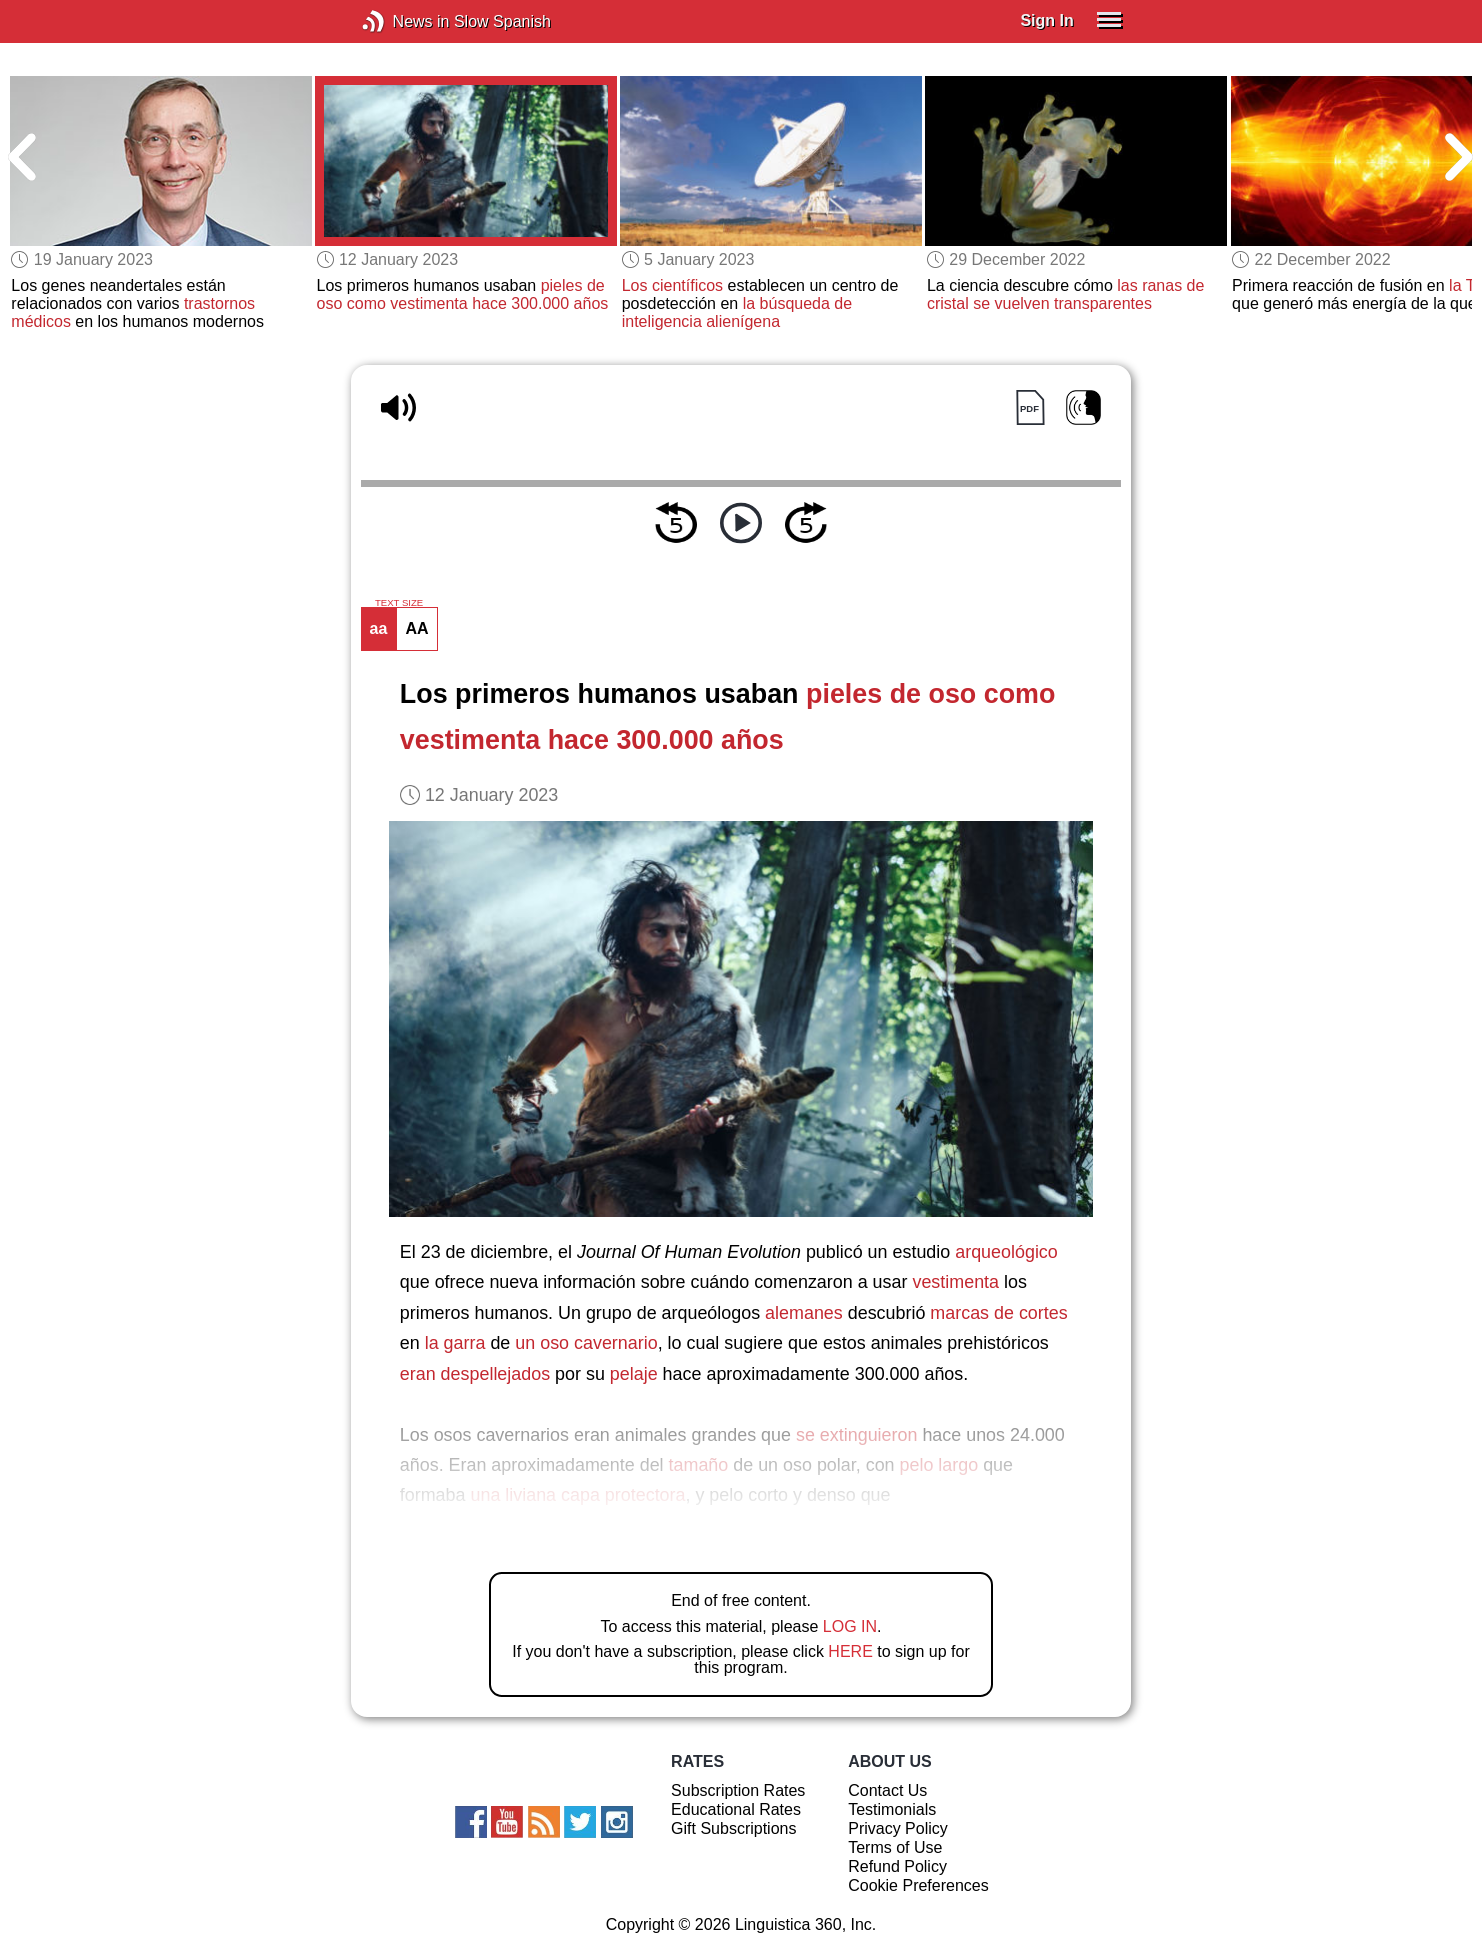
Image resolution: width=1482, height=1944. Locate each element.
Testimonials (892, 1809)
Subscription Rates (738, 1790)
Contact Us (887, 1790)
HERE (850, 1651)
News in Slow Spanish (403, 21)
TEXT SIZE (399, 603)
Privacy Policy (898, 1828)
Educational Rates (736, 1809)
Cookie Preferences (918, 1885)
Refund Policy (897, 1866)
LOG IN (850, 1626)
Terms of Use (895, 1847)
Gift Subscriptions (733, 1828)
